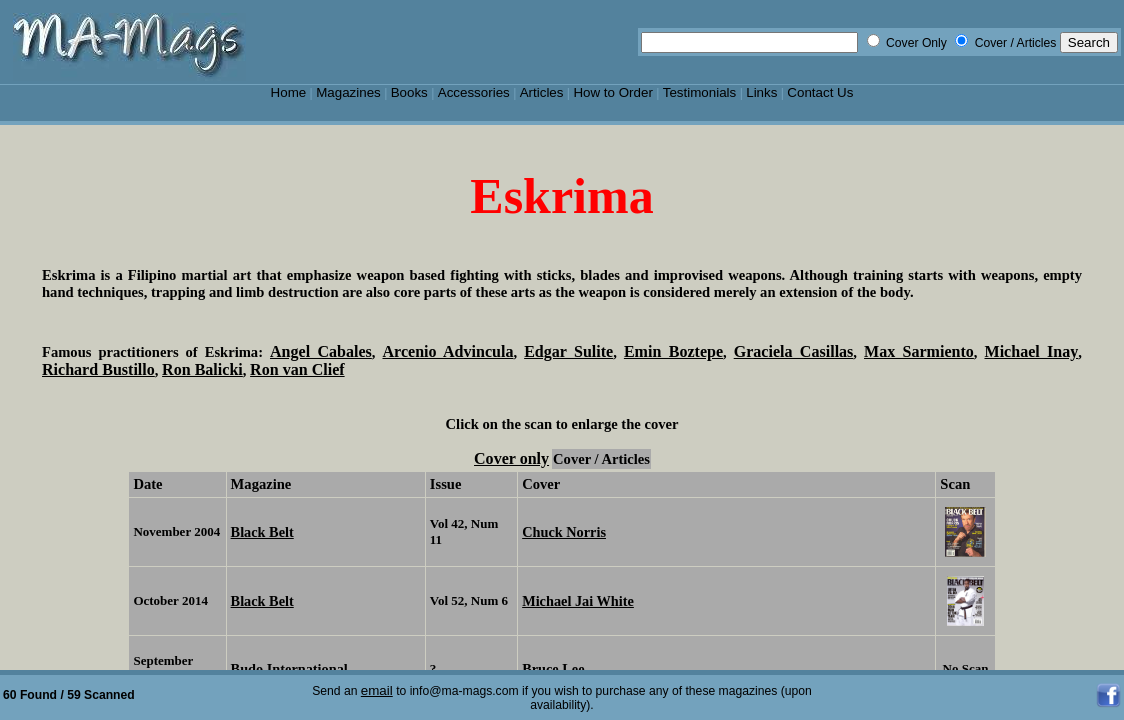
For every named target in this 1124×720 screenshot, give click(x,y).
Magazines (348, 92)
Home (289, 92)
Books (409, 92)
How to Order (612, 92)
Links (761, 92)
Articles (542, 92)
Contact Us (820, 92)
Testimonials (700, 92)
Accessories (474, 92)
